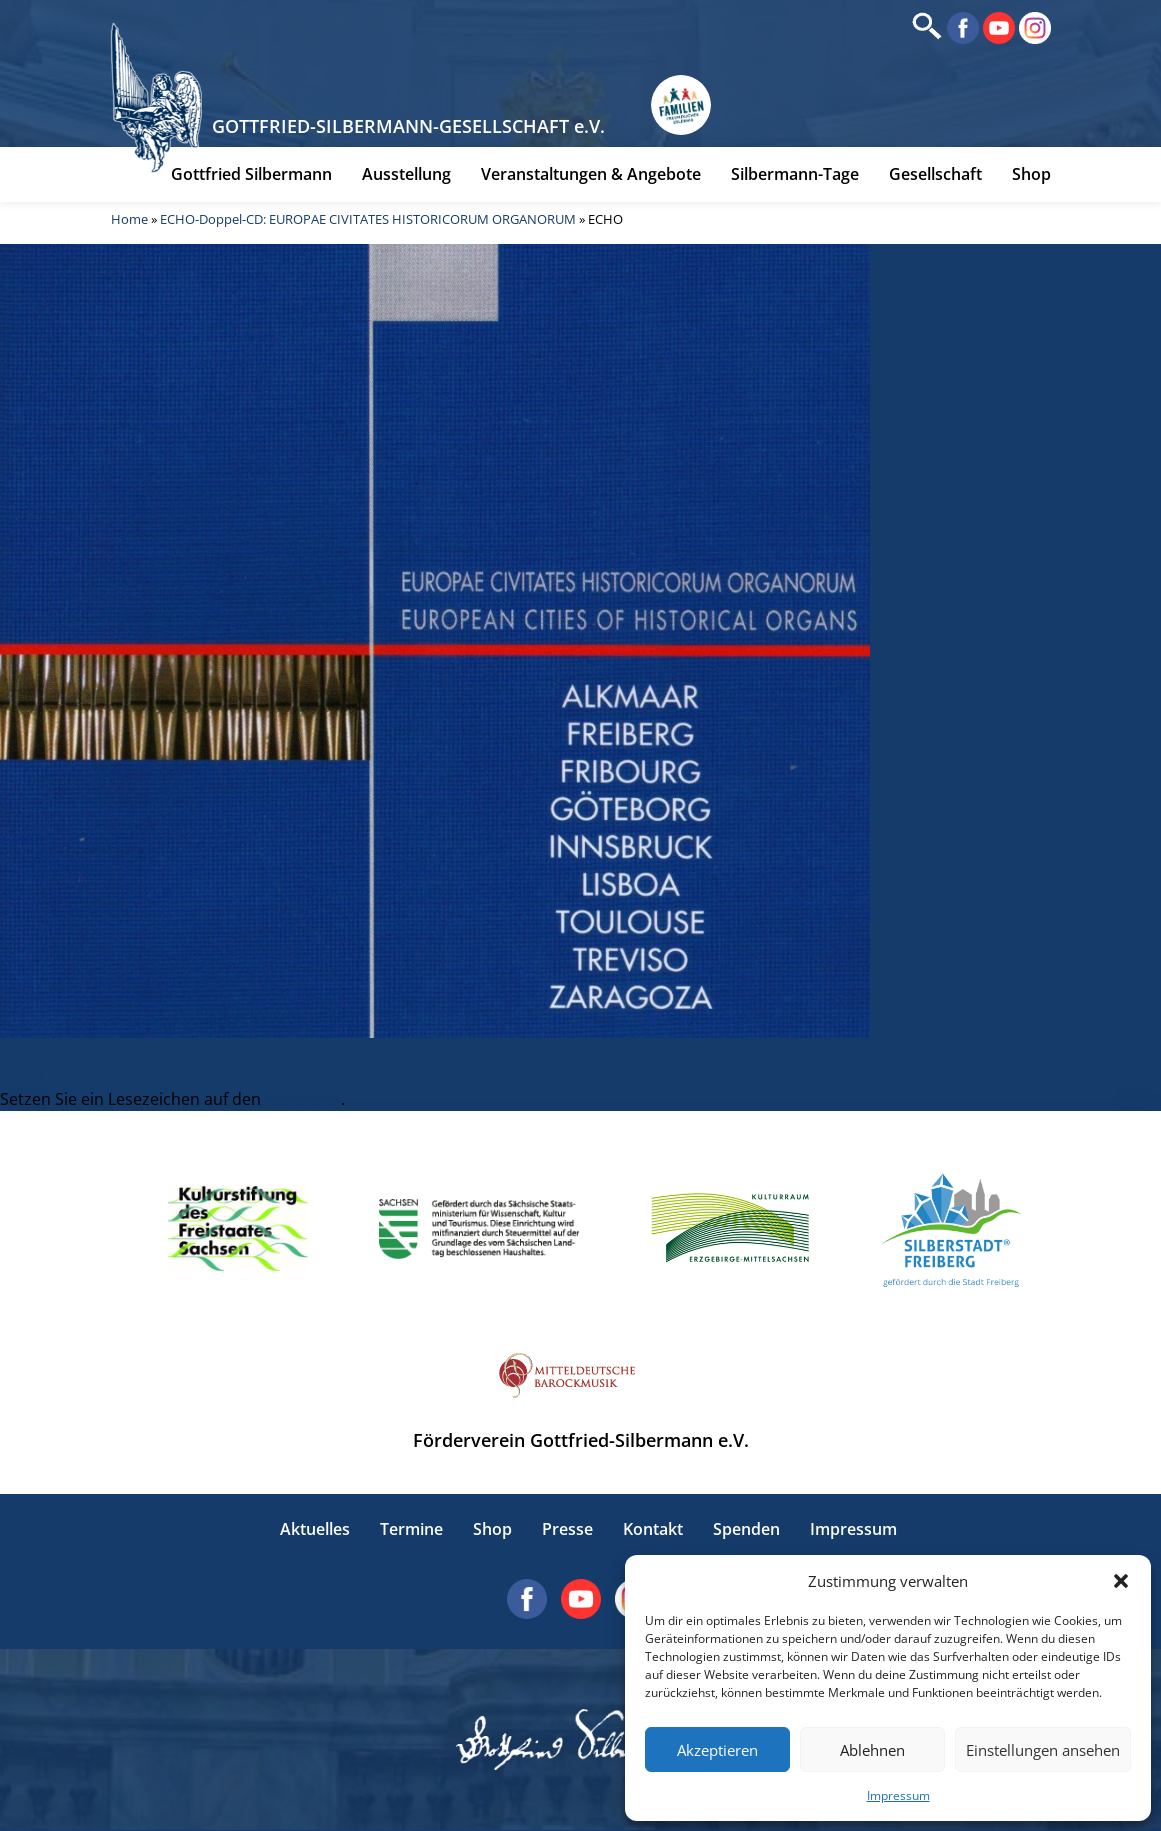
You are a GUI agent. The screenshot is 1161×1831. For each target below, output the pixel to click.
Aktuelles (315, 1530)
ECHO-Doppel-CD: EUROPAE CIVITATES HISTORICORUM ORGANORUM (368, 222)
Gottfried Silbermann (251, 177)
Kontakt (653, 1530)
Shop (1031, 177)
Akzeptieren (717, 1750)
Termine (411, 1530)
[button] (1121, 1581)
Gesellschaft (935, 177)
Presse (567, 1530)
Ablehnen (872, 1750)
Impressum (898, 1795)
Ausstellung (406, 177)
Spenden (746, 1530)
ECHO (21, 1075)
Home (129, 222)
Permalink (303, 1099)
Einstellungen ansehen (1043, 1750)
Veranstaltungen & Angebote (591, 177)
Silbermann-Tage (795, 177)
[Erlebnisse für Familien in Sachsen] (685, 109)
